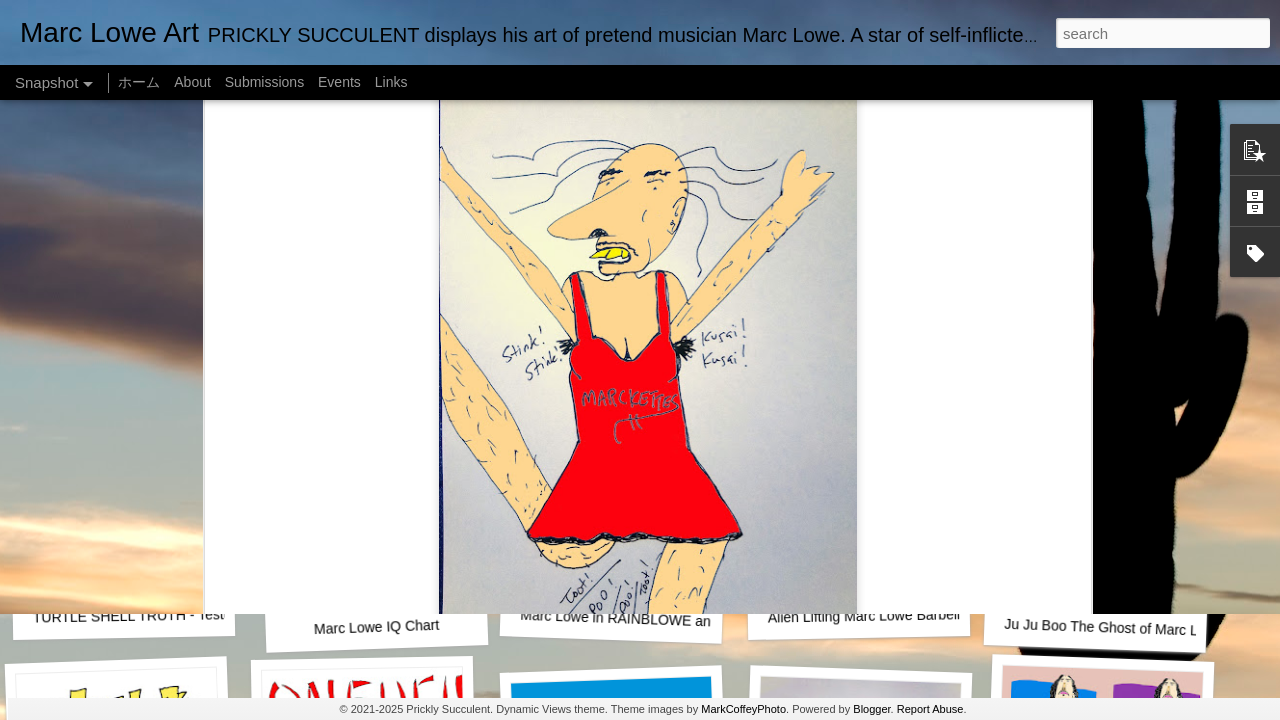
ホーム (139, 82)
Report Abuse (930, 709)
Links (391, 82)
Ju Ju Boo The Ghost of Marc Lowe (1114, 628)
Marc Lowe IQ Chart (377, 627)
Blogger (871, 709)
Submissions (264, 82)
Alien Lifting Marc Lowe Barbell (864, 615)
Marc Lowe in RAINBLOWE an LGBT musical (661, 620)
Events (339, 82)
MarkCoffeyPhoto (743, 709)
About (192, 82)
